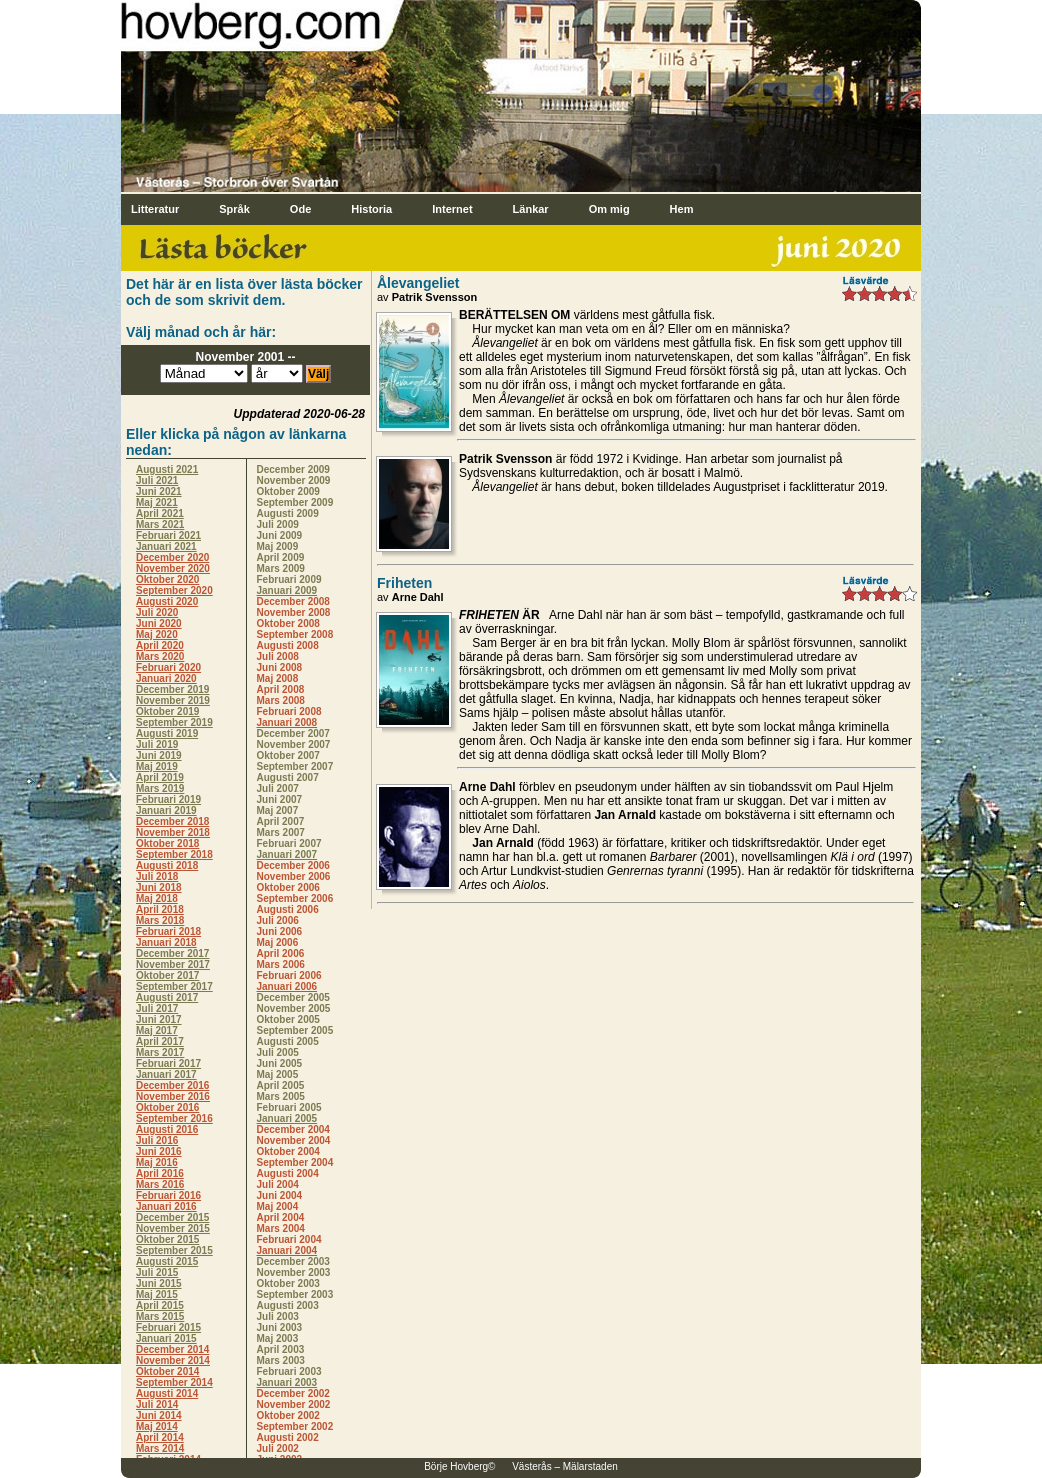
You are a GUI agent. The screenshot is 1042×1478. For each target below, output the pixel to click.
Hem (682, 209)
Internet (452, 209)
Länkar (531, 209)
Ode (300, 209)
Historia (371, 209)
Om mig (609, 209)
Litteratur (155, 209)
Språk (234, 209)
